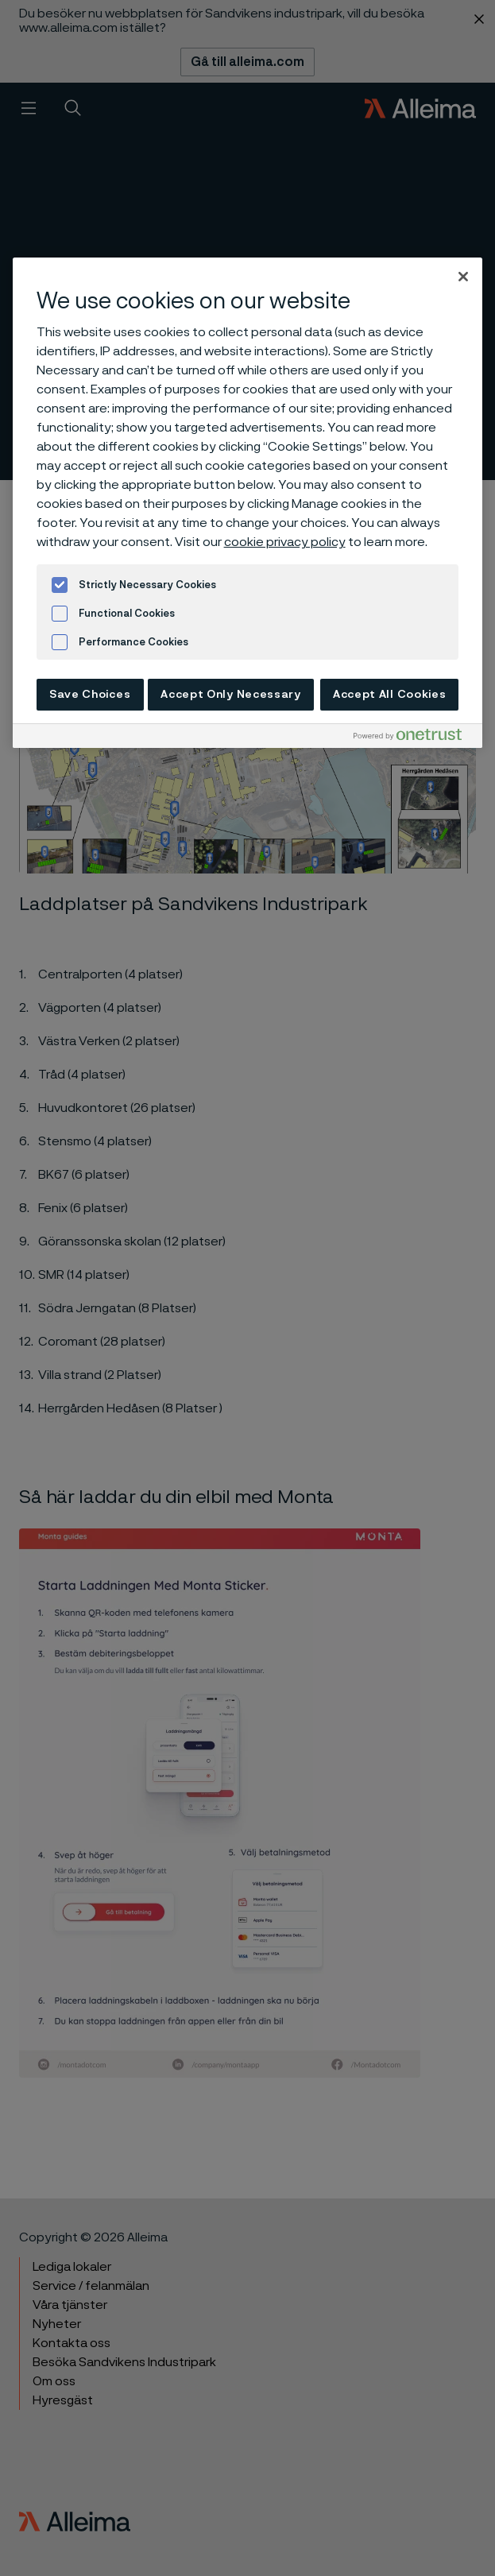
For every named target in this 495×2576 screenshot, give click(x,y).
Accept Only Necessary (230, 694)
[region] (248, 503)
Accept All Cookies (390, 694)
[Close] (463, 276)
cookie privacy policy (285, 542)
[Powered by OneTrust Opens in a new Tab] (414, 738)
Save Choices (89, 694)
